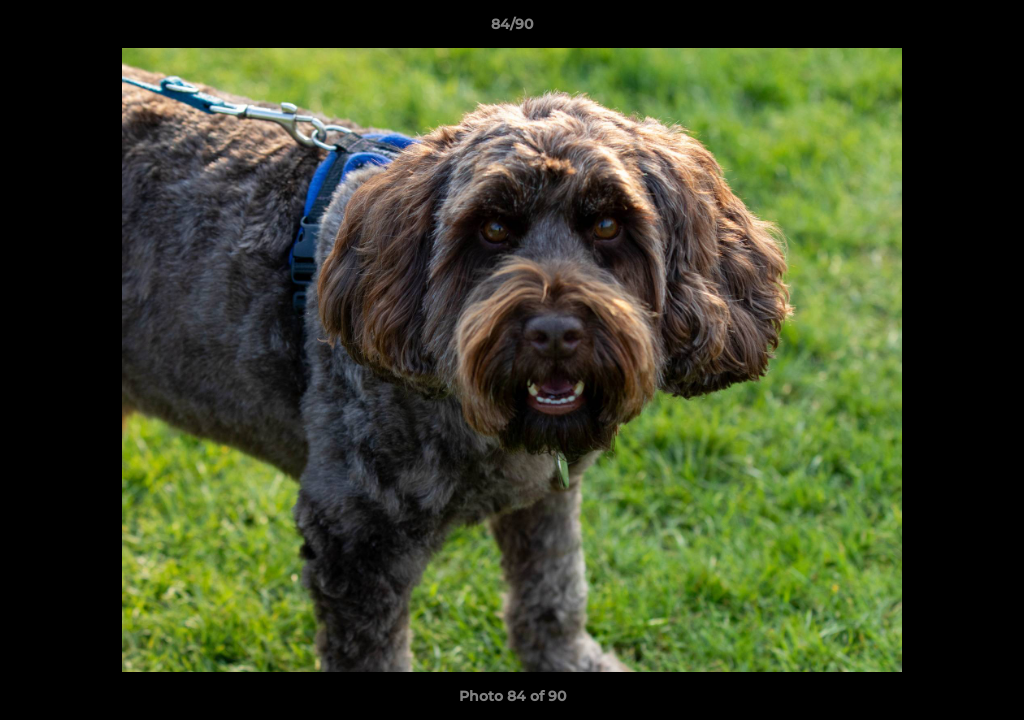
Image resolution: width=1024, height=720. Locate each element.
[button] (988, 29)
